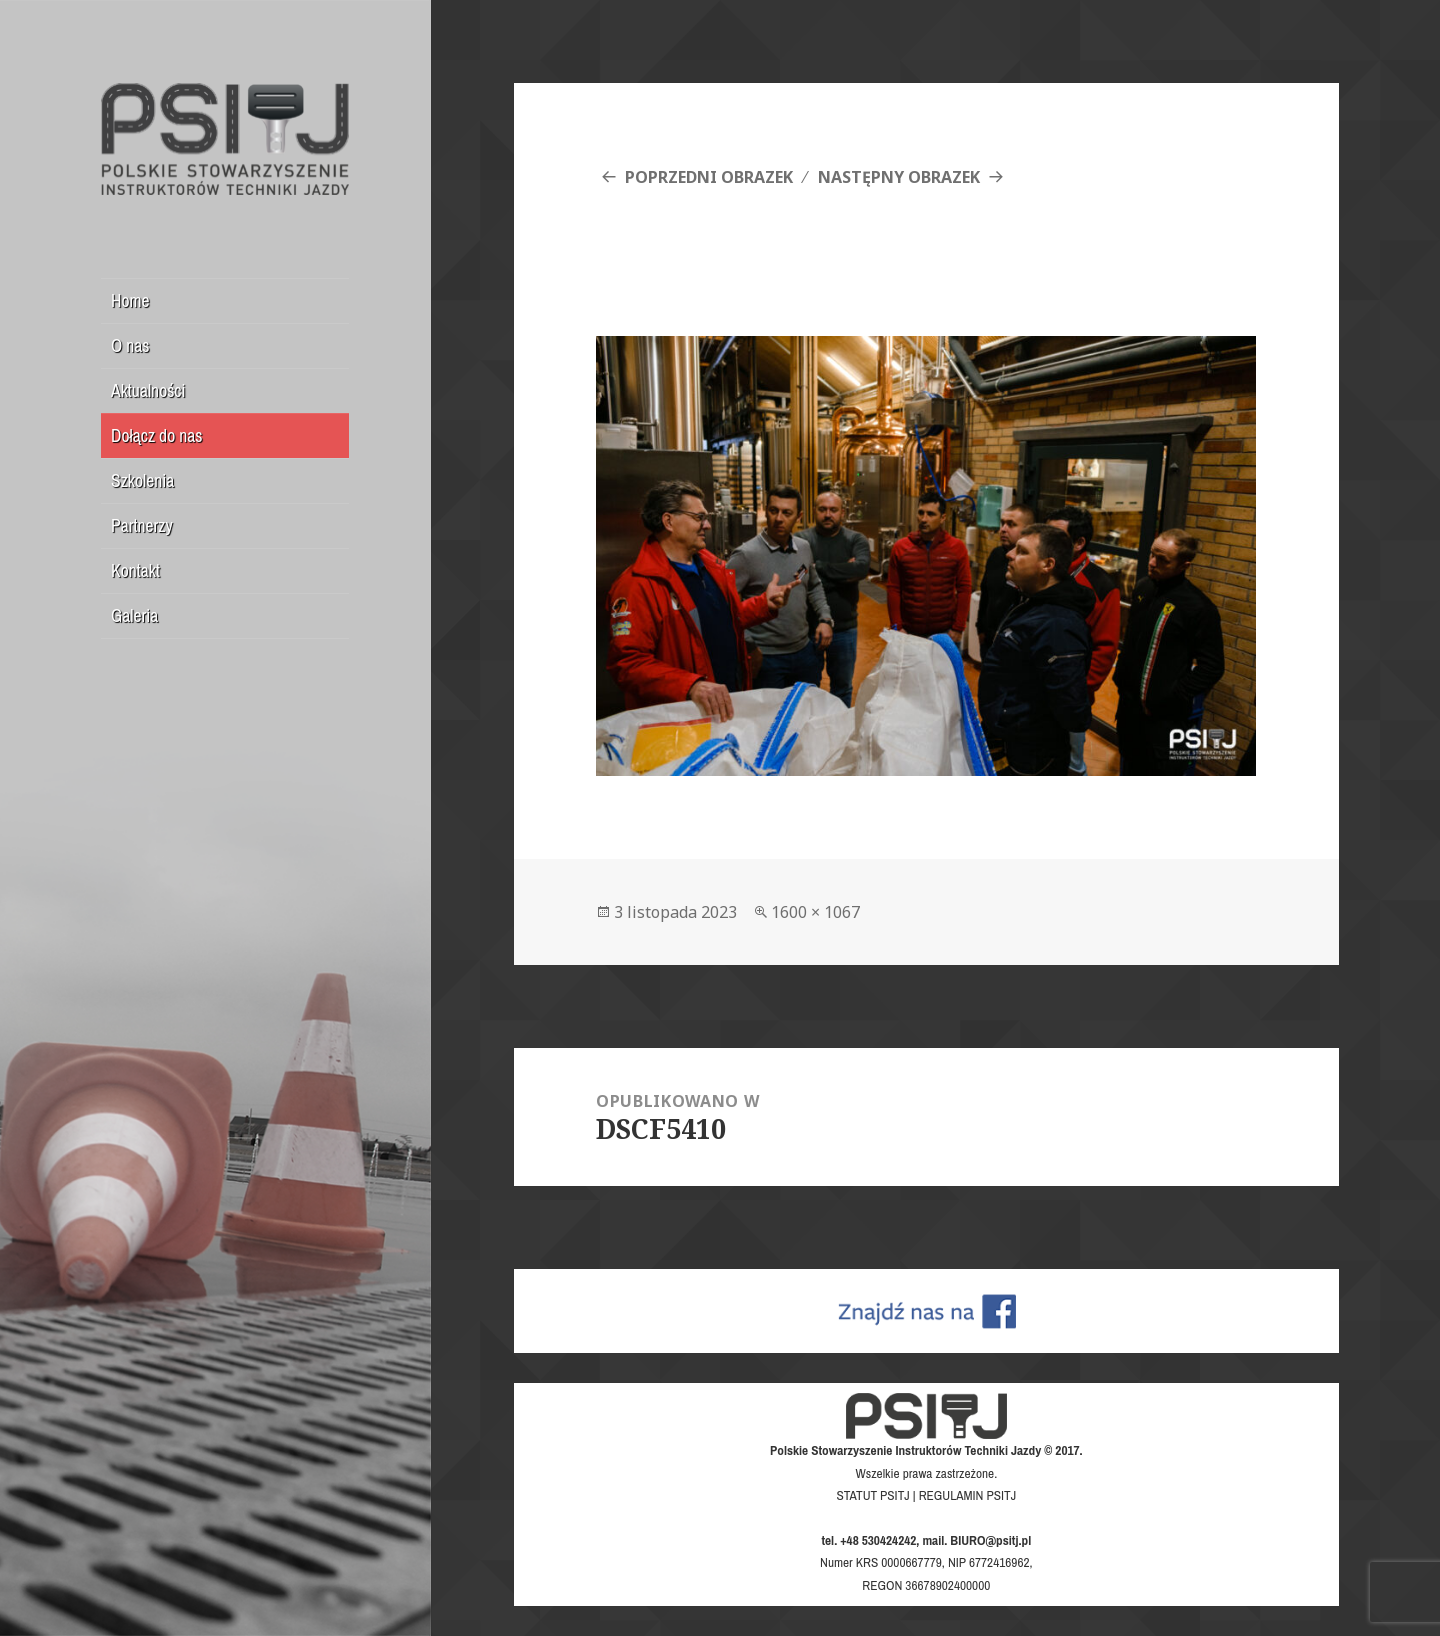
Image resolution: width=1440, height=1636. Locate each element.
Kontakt (135, 570)
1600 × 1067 (815, 912)
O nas (130, 345)
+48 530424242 (878, 1540)
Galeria (134, 615)
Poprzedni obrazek (709, 177)
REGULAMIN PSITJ (968, 1495)
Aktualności (148, 390)
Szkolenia (142, 480)
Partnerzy (142, 525)
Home (130, 300)
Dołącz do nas (156, 435)
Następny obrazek (899, 177)
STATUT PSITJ (872, 1495)
